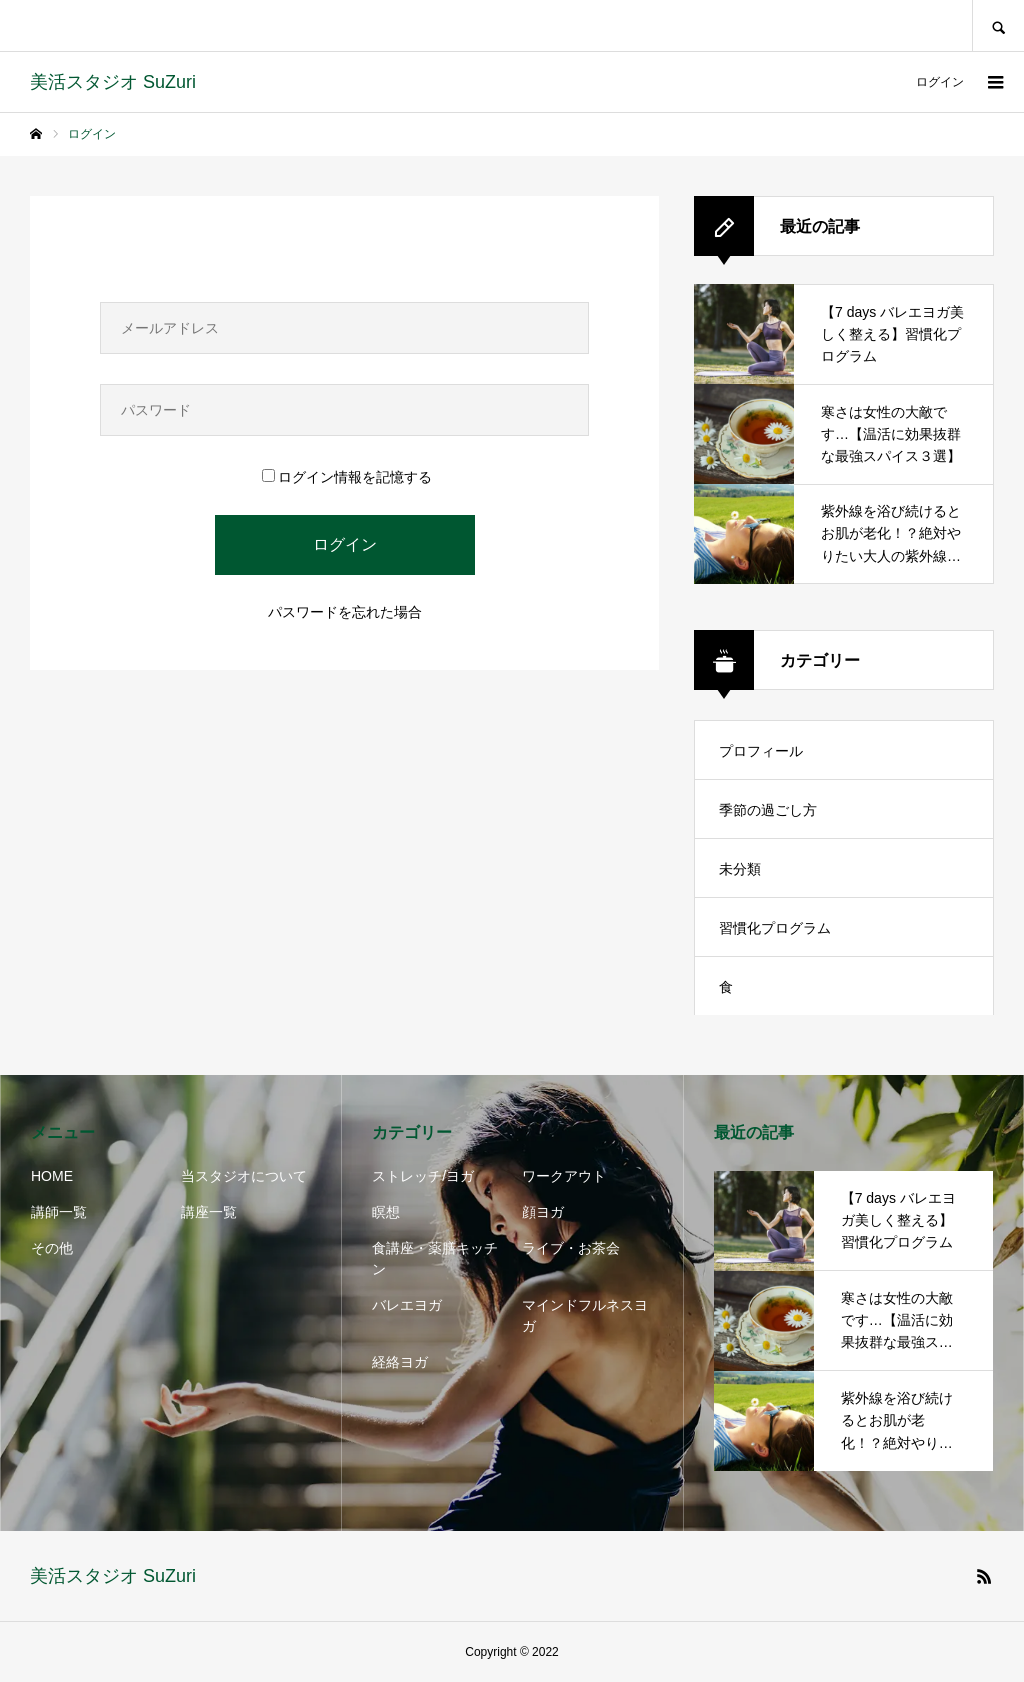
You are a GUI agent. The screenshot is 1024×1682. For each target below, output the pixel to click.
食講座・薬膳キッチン (435, 1258)
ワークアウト (564, 1176)
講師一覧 (59, 1212)
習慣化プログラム (775, 928)
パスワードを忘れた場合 (345, 612)
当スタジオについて (244, 1176)
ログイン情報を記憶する (347, 477)
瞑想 (386, 1212)
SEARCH (998, 25)
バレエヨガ (407, 1305)
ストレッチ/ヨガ (423, 1176)
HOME (52, 1176)
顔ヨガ (543, 1212)
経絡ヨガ (400, 1362)
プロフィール (761, 751)
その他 (52, 1248)
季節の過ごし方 (768, 810)
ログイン (940, 82)
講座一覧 (209, 1212)
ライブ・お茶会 (571, 1248)
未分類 (740, 869)
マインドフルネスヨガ (585, 1315)
